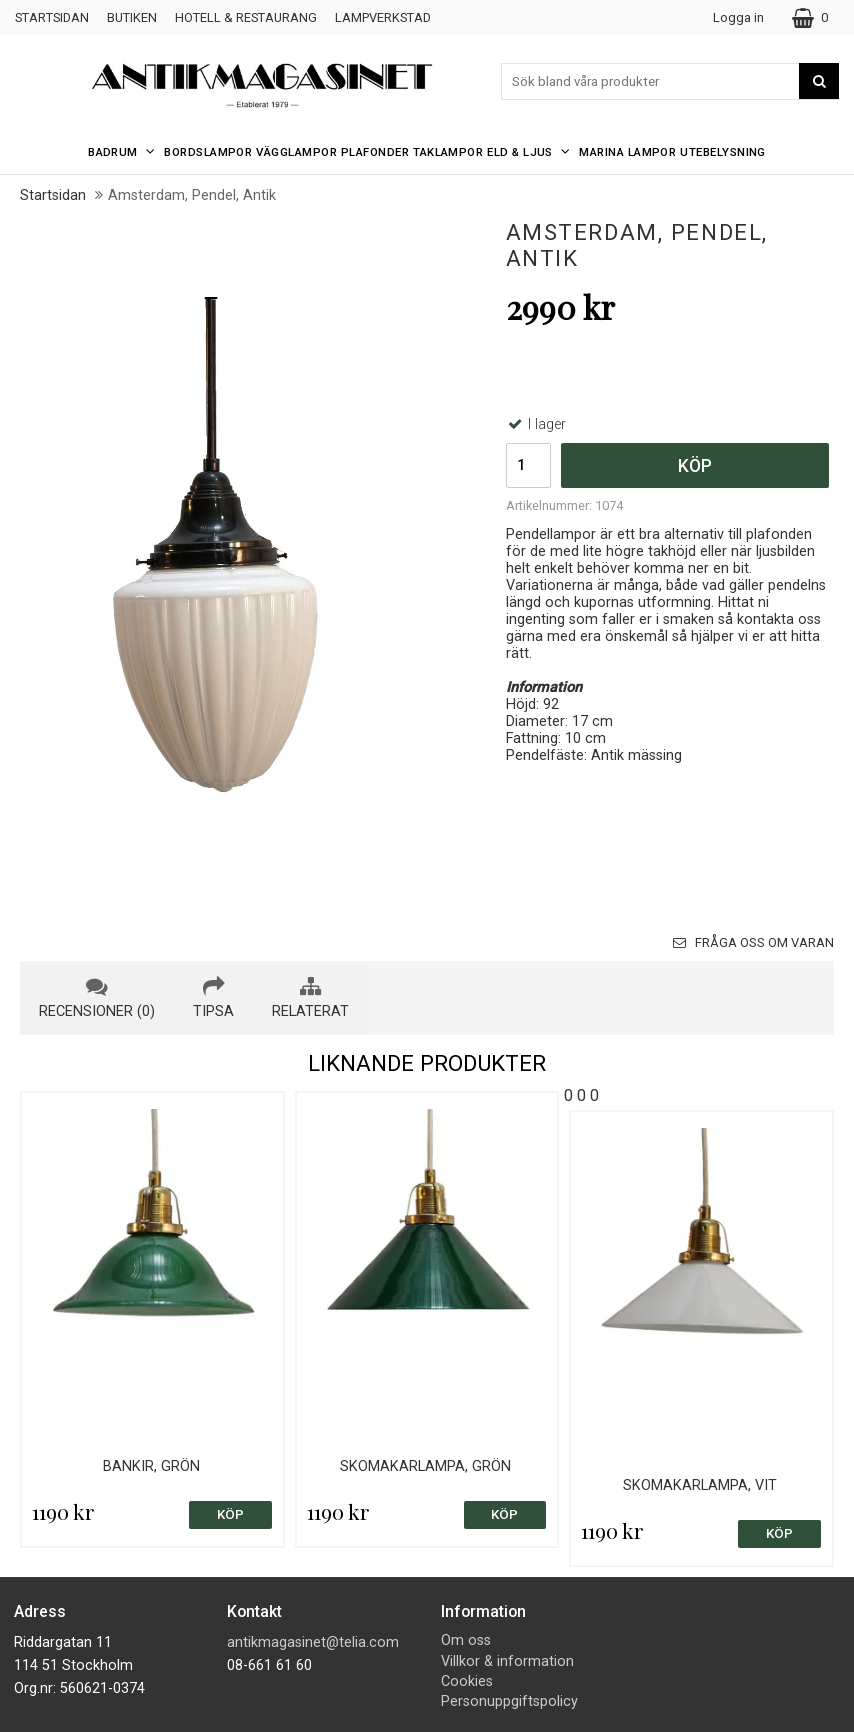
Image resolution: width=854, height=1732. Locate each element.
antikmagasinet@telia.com (313, 1642)
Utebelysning (723, 152)
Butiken (132, 17)
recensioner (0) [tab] (97, 998)
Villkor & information (507, 1661)
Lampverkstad (383, 17)
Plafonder (375, 152)
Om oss (466, 1640)
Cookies (467, 1681)
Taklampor (448, 152)
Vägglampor (296, 152)
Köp (695, 466)
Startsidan (52, 17)
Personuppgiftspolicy (509, 1701)
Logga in (738, 17)
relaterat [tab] (310, 998)
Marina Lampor (627, 152)
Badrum (124, 152)
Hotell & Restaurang (246, 17)
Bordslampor (208, 152)
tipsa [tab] (213, 998)
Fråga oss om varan (753, 942)
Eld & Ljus (531, 152)
